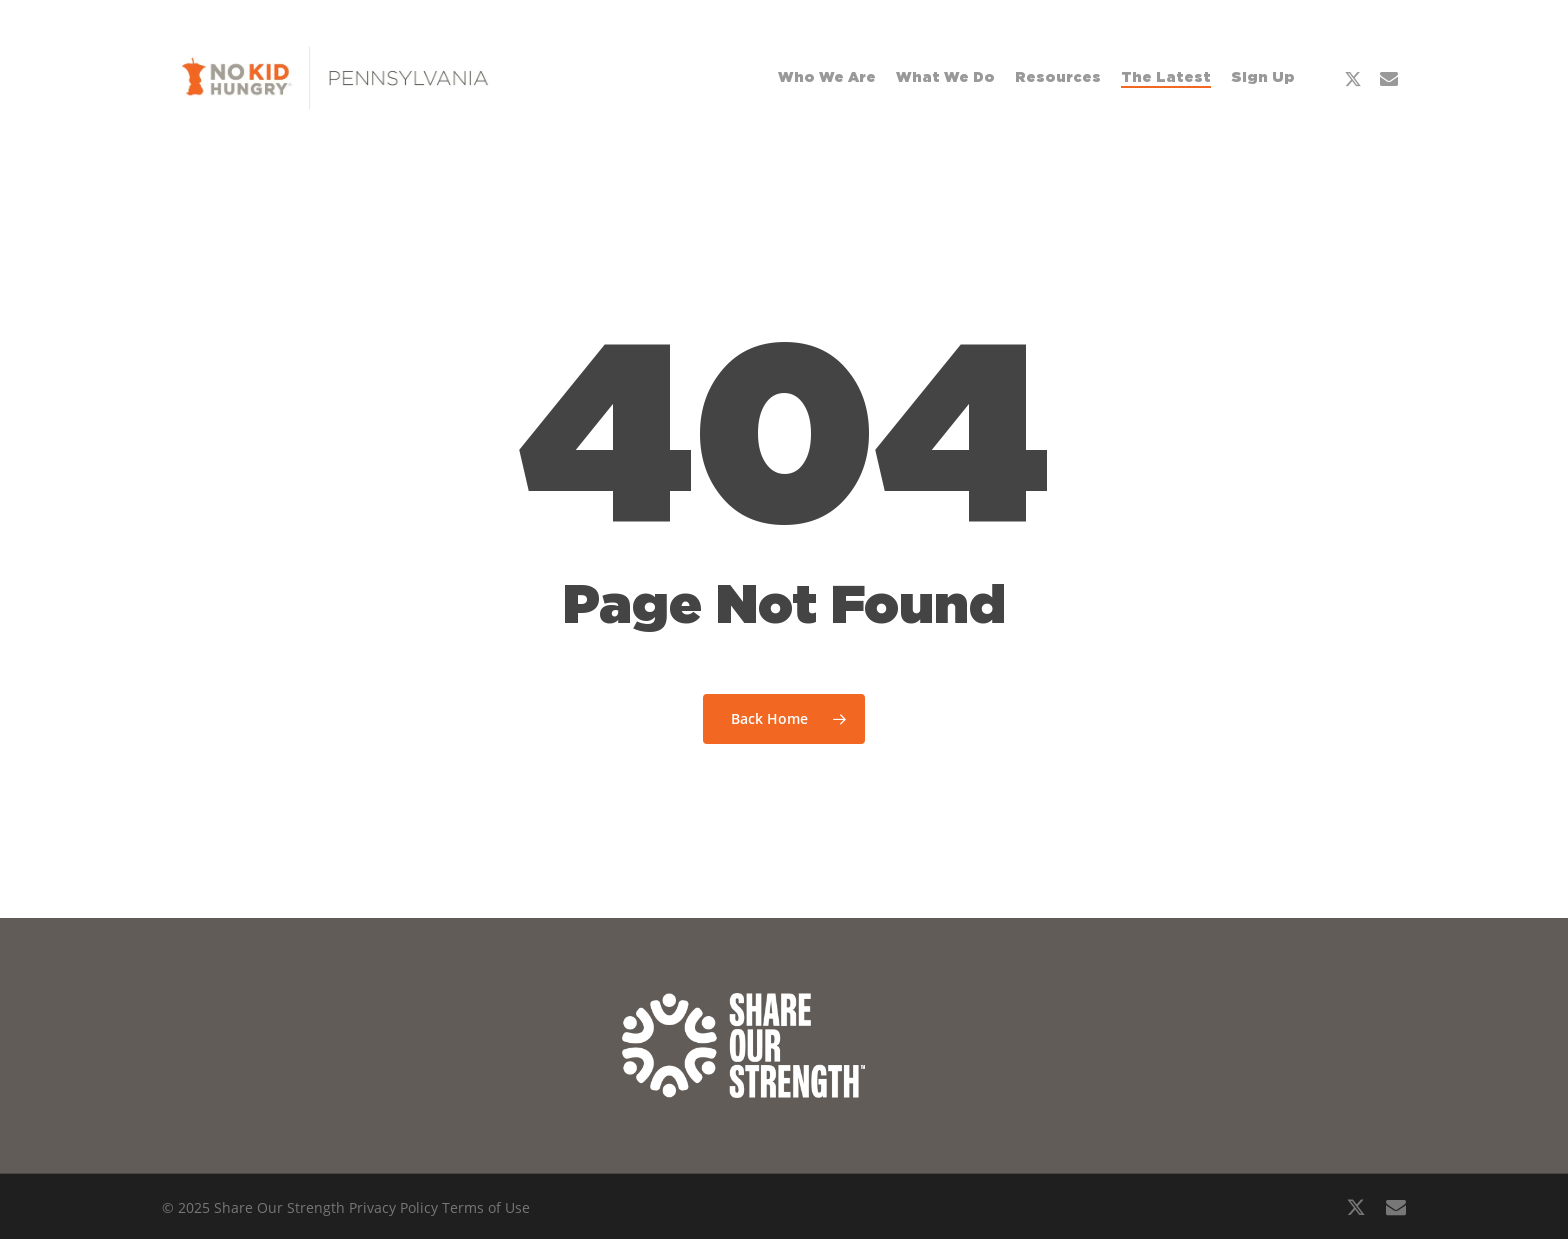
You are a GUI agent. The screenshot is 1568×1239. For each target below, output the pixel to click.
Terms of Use (486, 1207)
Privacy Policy (393, 1207)
